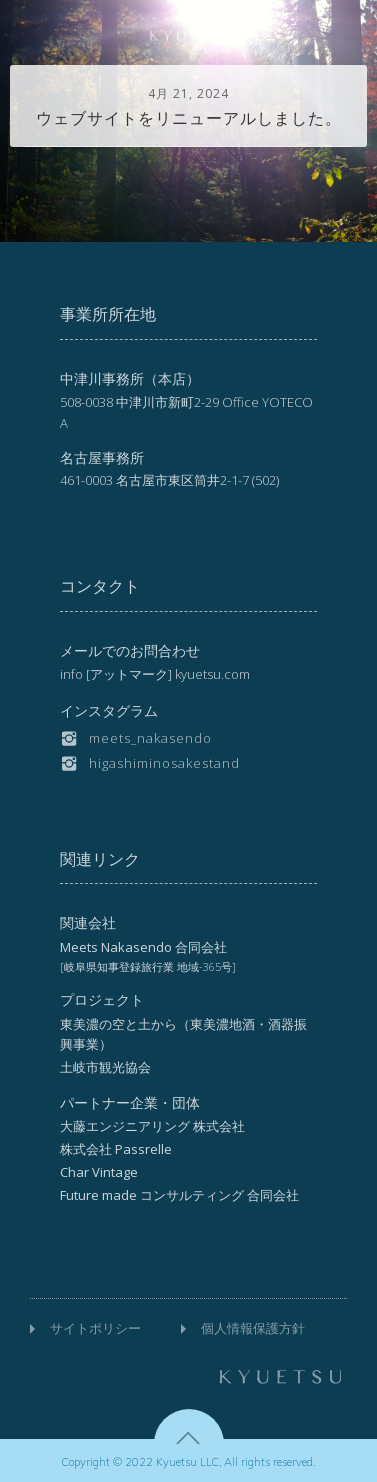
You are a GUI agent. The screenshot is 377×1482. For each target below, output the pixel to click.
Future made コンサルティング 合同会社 (179, 1195)
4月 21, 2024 (188, 93)
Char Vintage (99, 1172)
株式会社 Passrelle (116, 1149)
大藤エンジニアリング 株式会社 (152, 1126)
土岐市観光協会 (105, 1067)
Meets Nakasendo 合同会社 (143, 947)
